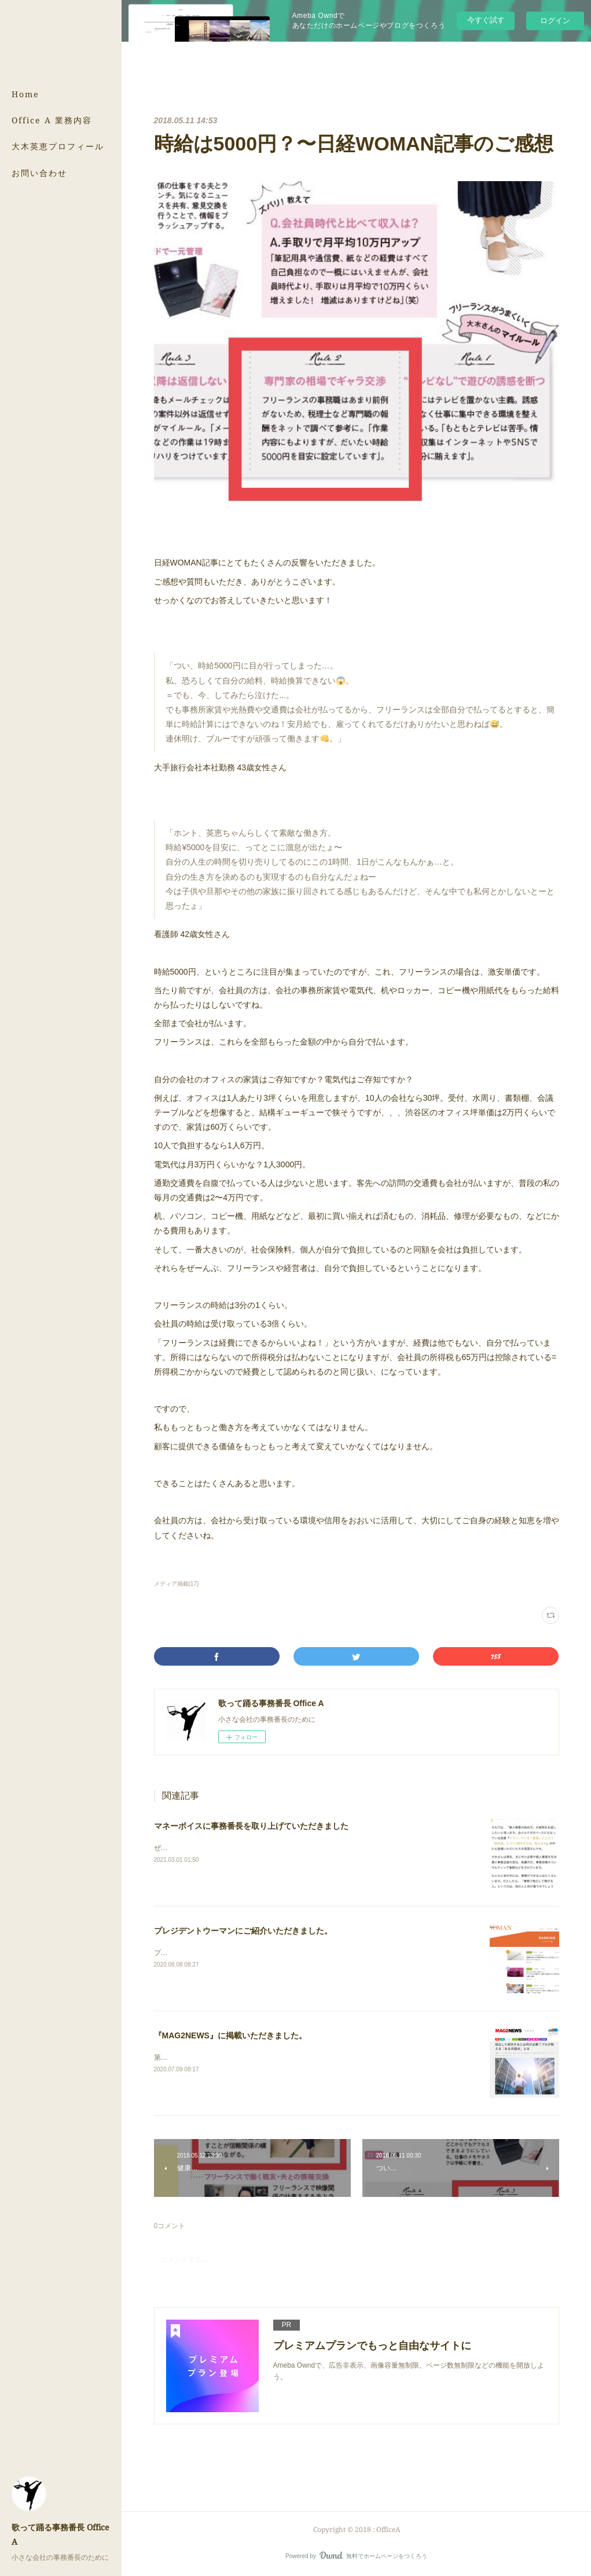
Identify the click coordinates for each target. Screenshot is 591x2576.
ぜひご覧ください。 (185, 1848)
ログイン (555, 20)
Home (25, 94)
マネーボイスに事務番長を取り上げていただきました (251, 1826)
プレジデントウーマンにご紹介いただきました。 (243, 1930)
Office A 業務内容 (52, 120)
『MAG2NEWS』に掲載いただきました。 (230, 2035)
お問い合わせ (39, 172)
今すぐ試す (486, 20)
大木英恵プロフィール (58, 146)
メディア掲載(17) (176, 1584)
